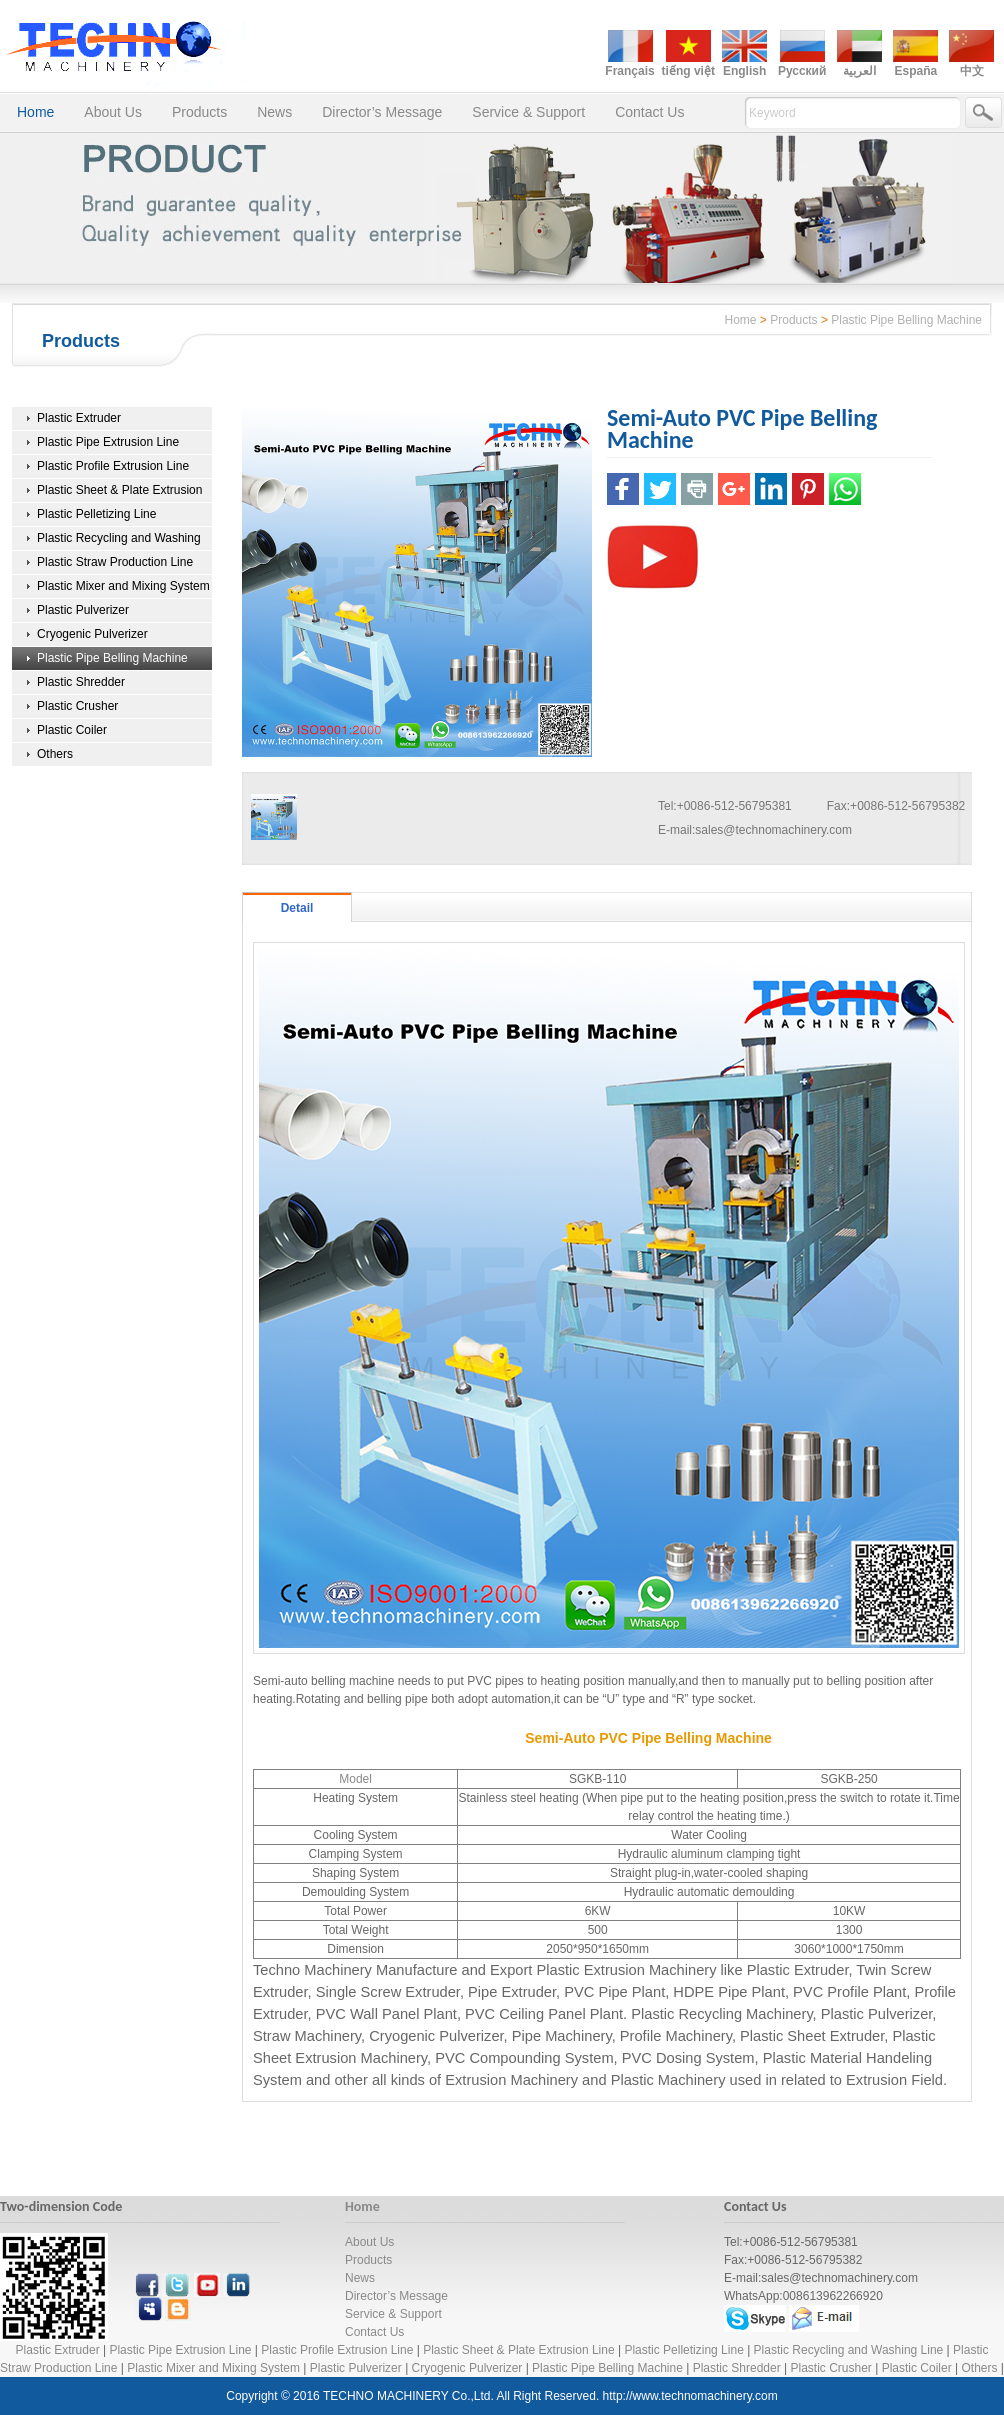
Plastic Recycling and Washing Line (849, 2350)
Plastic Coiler (72, 730)
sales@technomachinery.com (773, 830)
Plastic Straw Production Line (115, 562)
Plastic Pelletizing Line (96, 514)
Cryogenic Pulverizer (92, 634)
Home (35, 112)
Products (199, 112)
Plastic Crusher (77, 706)
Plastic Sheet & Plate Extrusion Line (518, 2350)
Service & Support (528, 112)
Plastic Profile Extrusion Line (113, 466)
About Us (113, 112)
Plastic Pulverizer (83, 610)
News (274, 112)
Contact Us (649, 112)
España (915, 71)
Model (355, 1779)
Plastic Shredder (81, 682)
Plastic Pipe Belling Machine (906, 320)
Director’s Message (382, 112)
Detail (297, 908)
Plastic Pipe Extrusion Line (108, 442)
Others (55, 754)
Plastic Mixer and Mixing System (123, 586)
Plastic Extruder (79, 418)
